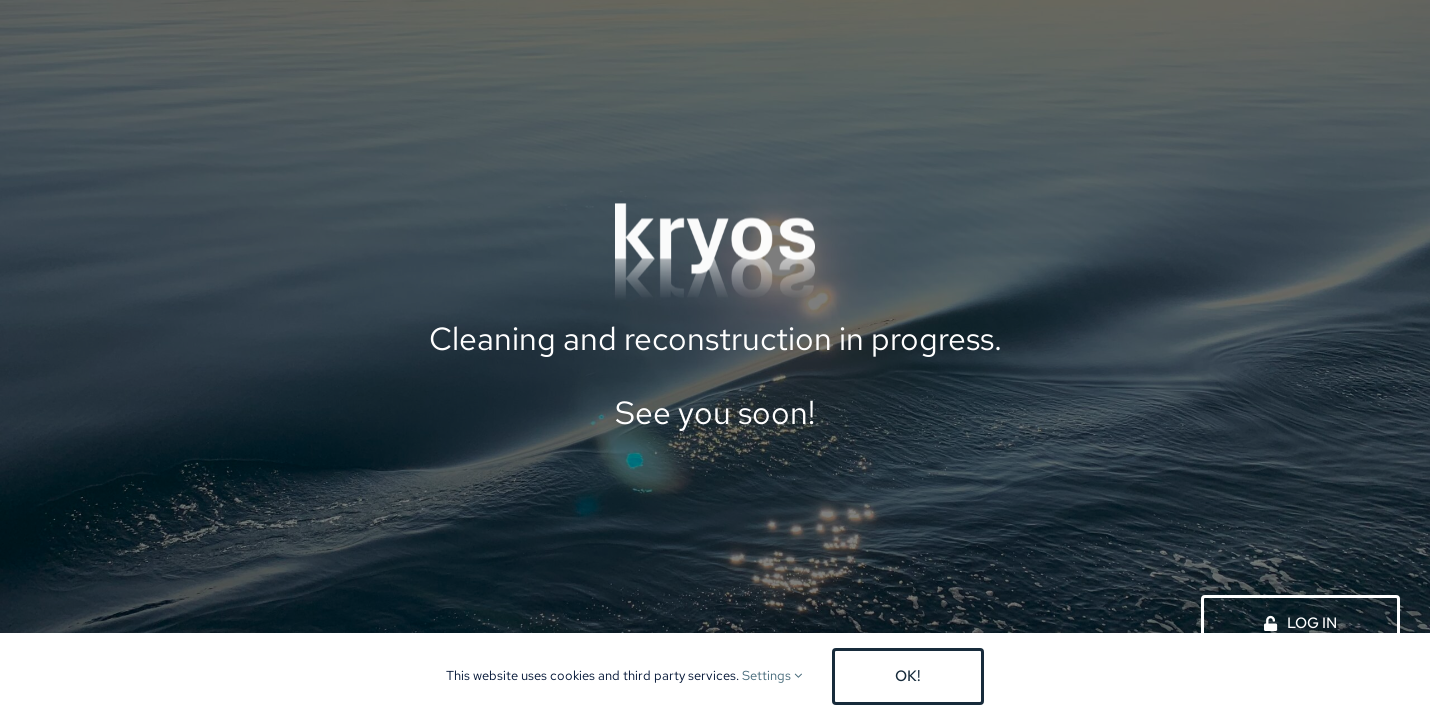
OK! (908, 676)
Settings (772, 675)
